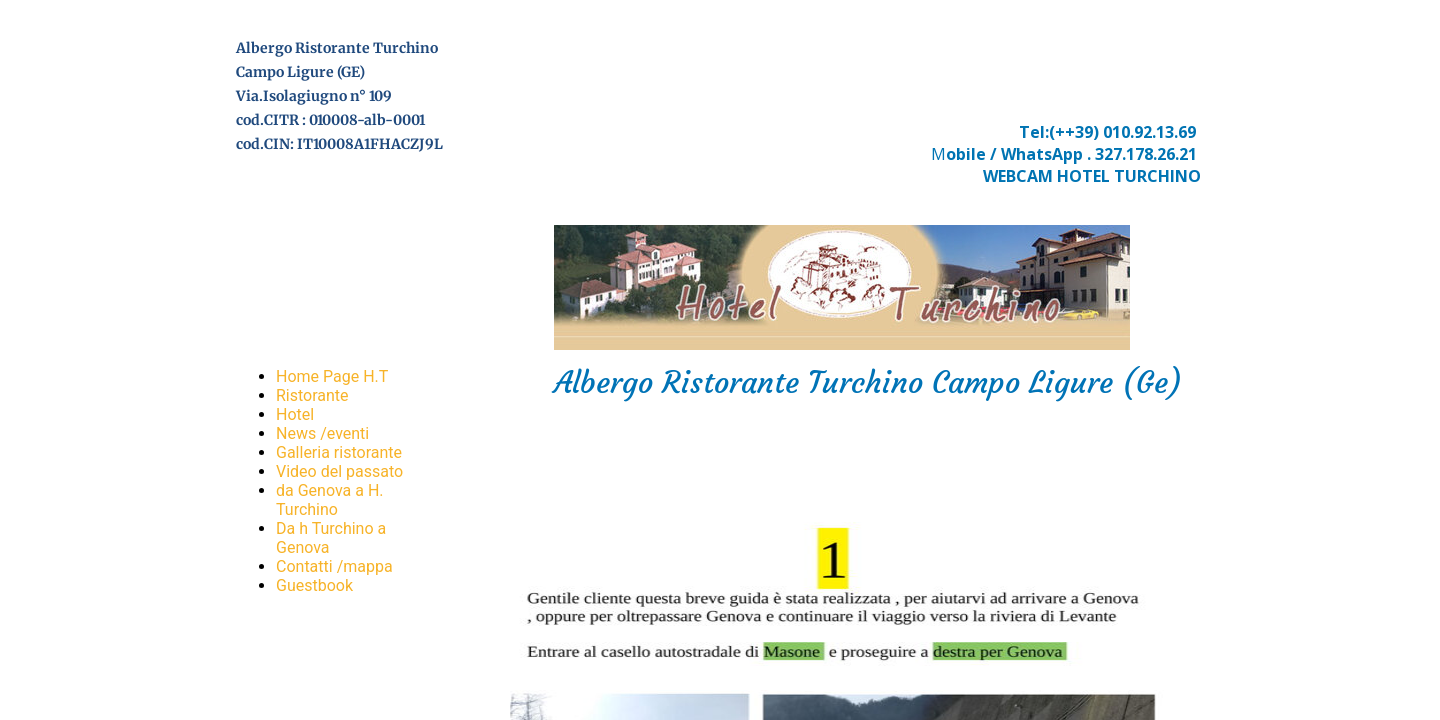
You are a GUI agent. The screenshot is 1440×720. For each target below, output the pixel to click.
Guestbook (314, 585)
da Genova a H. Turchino (330, 500)
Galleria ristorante (339, 452)
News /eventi (322, 433)
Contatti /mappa (334, 566)
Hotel (295, 414)
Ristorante (312, 395)
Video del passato (339, 471)
